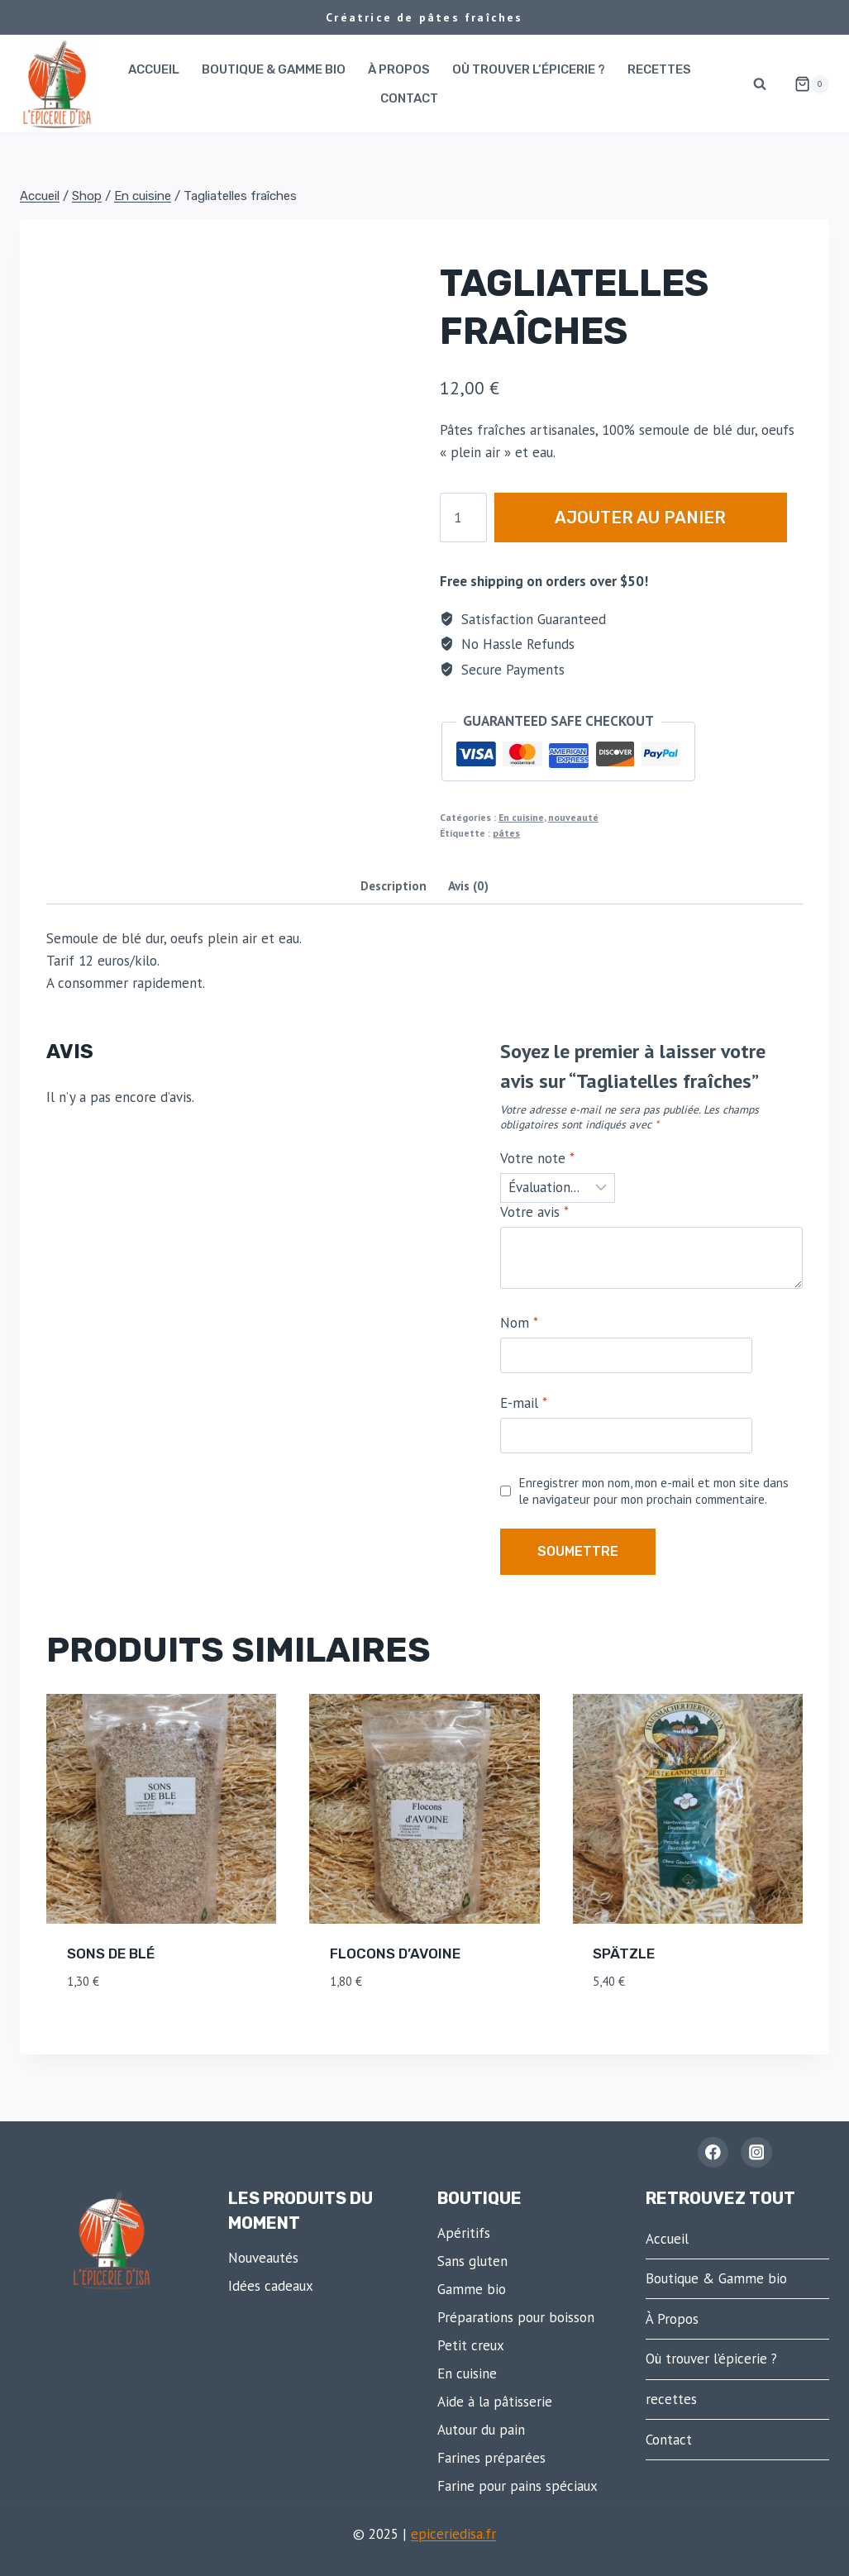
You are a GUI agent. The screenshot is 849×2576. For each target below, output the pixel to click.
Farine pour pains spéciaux (517, 2486)
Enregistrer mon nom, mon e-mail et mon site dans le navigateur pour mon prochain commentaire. (653, 1491)
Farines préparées (491, 2458)
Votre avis (534, 1212)
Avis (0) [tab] (468, 885)
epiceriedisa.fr (453, 2534)
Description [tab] (393, 885)
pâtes (506, 833)
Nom (519, 1323)
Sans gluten (472, 2261)
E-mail (523, 1403)
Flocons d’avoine (395, 1953)
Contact (409, 98)
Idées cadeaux (270, 2286)
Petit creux (470, 2345)
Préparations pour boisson (515, 2317)
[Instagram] (756, 2152)
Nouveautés (263, 2258)
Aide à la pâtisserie (494, 2401)
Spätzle (624, 1953)
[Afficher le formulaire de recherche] (759, 84)
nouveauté (573, 817)
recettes (659, 69)
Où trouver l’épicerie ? (528, 69)
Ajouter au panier (648, 517)
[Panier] (805, 84)
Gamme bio (471, 2289)
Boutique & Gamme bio (274, 69)
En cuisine (521, 817)
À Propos (399, 69)
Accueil (153, 69)
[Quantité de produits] (463, 517)
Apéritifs (463, 2233)
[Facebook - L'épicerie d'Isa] (713, 2152)
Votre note (537, 1158)
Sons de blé (111, 1953)
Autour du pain (481, 2430)
